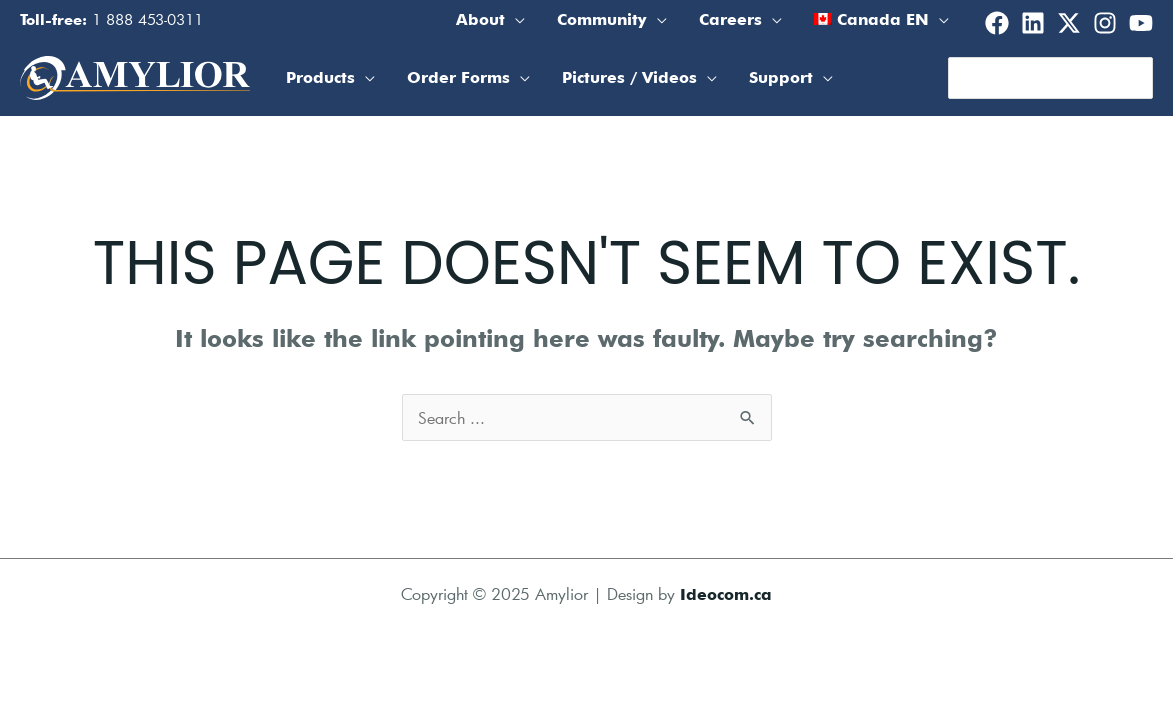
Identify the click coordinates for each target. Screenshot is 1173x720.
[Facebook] (997, 23)
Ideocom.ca (726, 594)
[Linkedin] (1033, 23)
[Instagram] (1105, 23)
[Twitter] (1069, 23)
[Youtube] (1141, 23)
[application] (515, 20)
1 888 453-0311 (147, 19)
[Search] (1139, 78)
